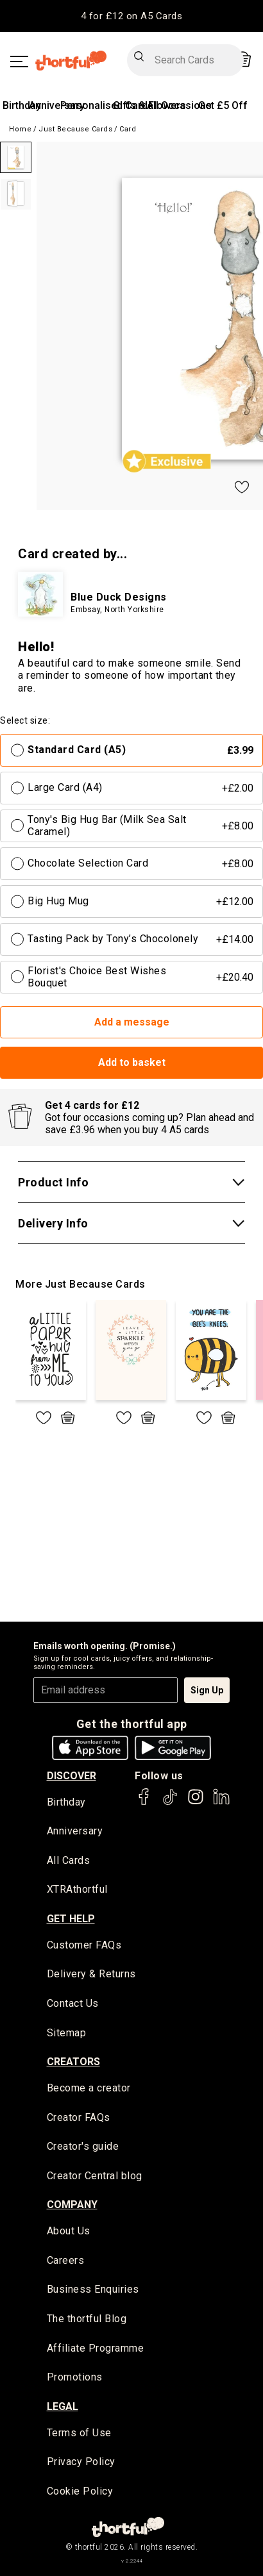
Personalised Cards (106, 105)
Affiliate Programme (95, 2348)
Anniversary (57, 105)
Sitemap (67, 2033)
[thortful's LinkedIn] (221, 1803)
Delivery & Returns (91, 1974)
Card (127, 129)
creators (73, 2062)
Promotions (75, 2377)
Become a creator (89, 2088)
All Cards (68, 1860)
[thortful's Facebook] (144, 1803)
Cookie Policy (80, 2491)
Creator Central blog (94, 2176)
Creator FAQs (78, 2117)
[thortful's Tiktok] (170, 1803)
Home (20, 129)
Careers (66, 2260)
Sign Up (207, 1690)
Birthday (22, 105)
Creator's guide (83, 2146)
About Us (68, 2231)
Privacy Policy (81, 2462)
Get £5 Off (223, 105)
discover (71, 1776)
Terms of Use (79, 2433)
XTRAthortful (77, 1889)
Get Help (71, 1919)
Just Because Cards (75, 129)
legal (62, 2406)
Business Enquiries (93, 2289)
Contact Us (73, 2003)
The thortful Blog (87, 2319)
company (72, 2204)
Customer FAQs (84, 1945)
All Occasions (179, 105)
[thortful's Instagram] (195, 1803)
